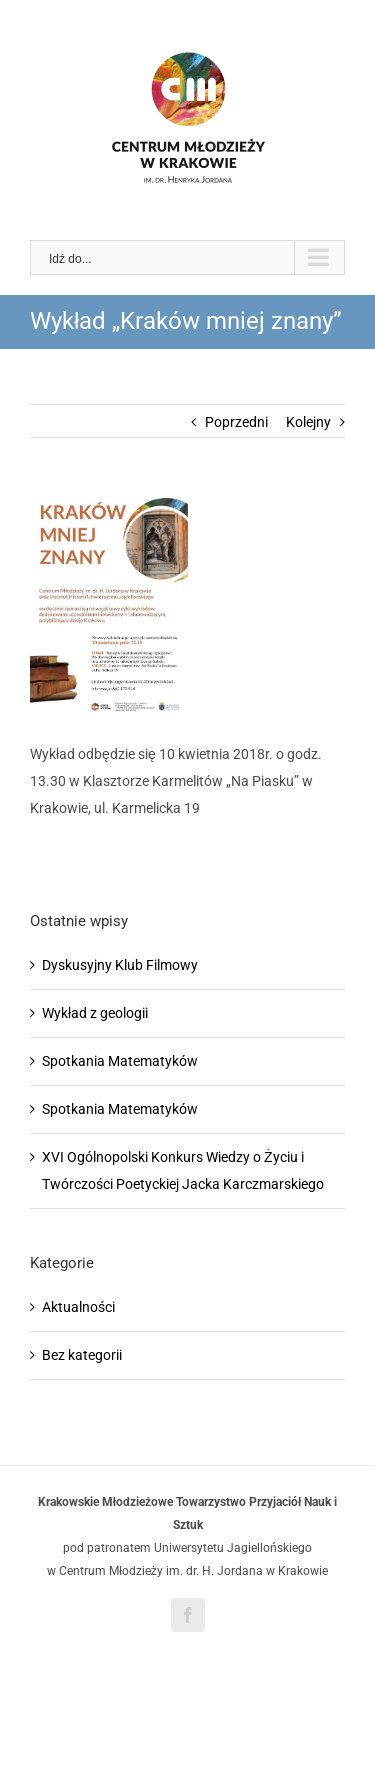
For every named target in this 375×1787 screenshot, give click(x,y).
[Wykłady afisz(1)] (187, 604)
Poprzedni (236, 422)
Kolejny (308, 422)
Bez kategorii (82, 1355)
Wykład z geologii (95, 1013)
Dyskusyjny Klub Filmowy (120, 965)
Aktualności (78, 1307)
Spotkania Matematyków (120, 1061)
